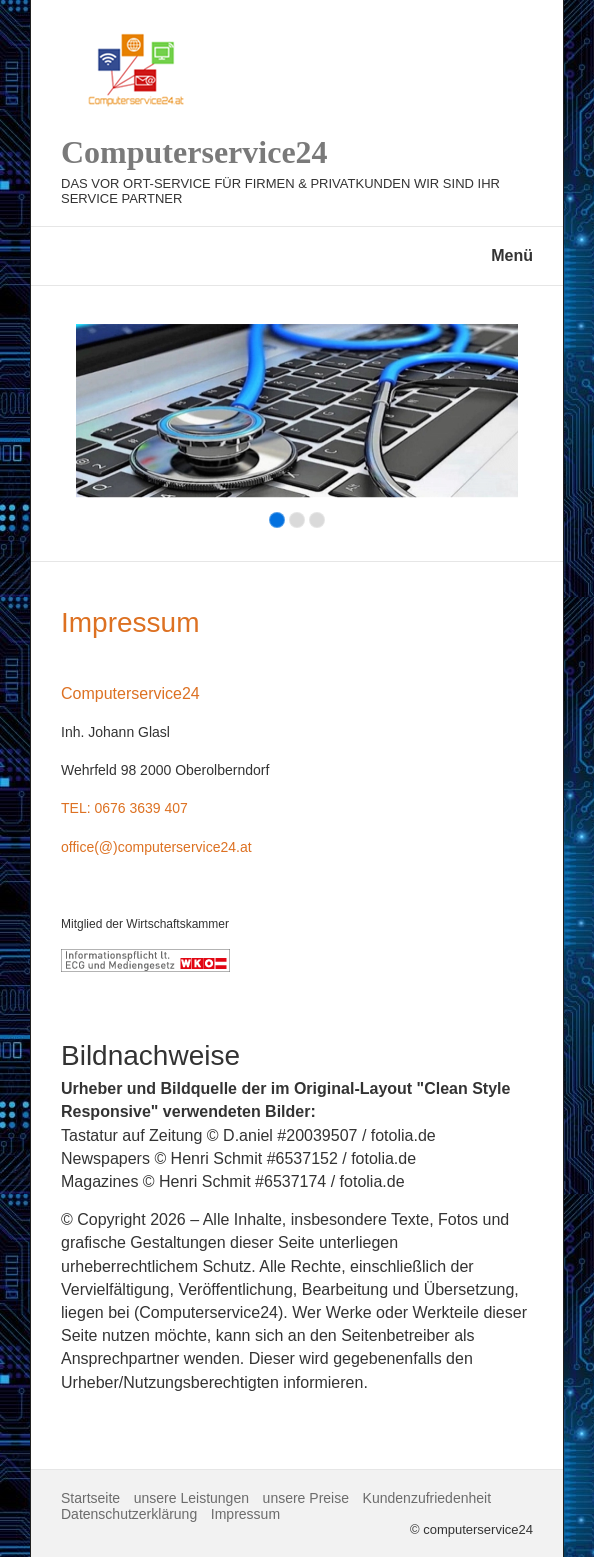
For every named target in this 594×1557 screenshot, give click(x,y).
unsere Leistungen (191, 1498)
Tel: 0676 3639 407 (124, 808)
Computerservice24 (194, 152)
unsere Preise (306, 1498)
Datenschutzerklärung (129, 1514)
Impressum (245, 1514)
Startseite (90, 1498)
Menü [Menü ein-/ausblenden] (512, 255)
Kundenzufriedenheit (427, 1498)
